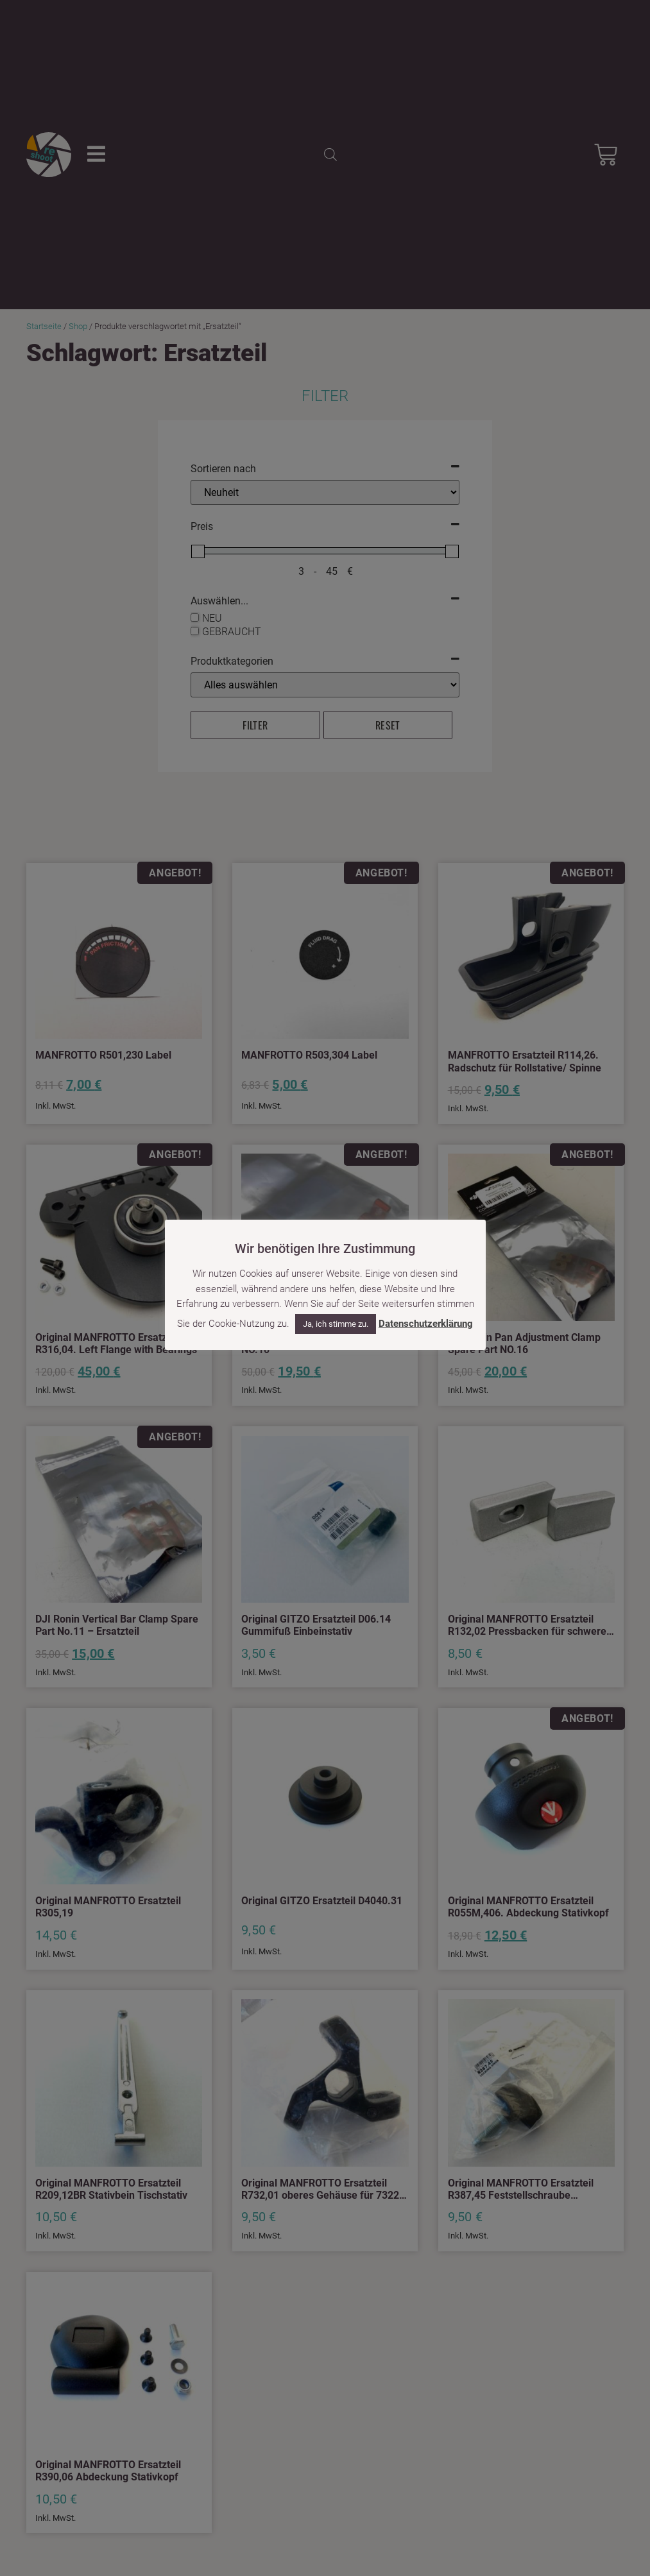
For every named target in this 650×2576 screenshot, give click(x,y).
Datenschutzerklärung (426, 1323)
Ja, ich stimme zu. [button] (335, 1324)
